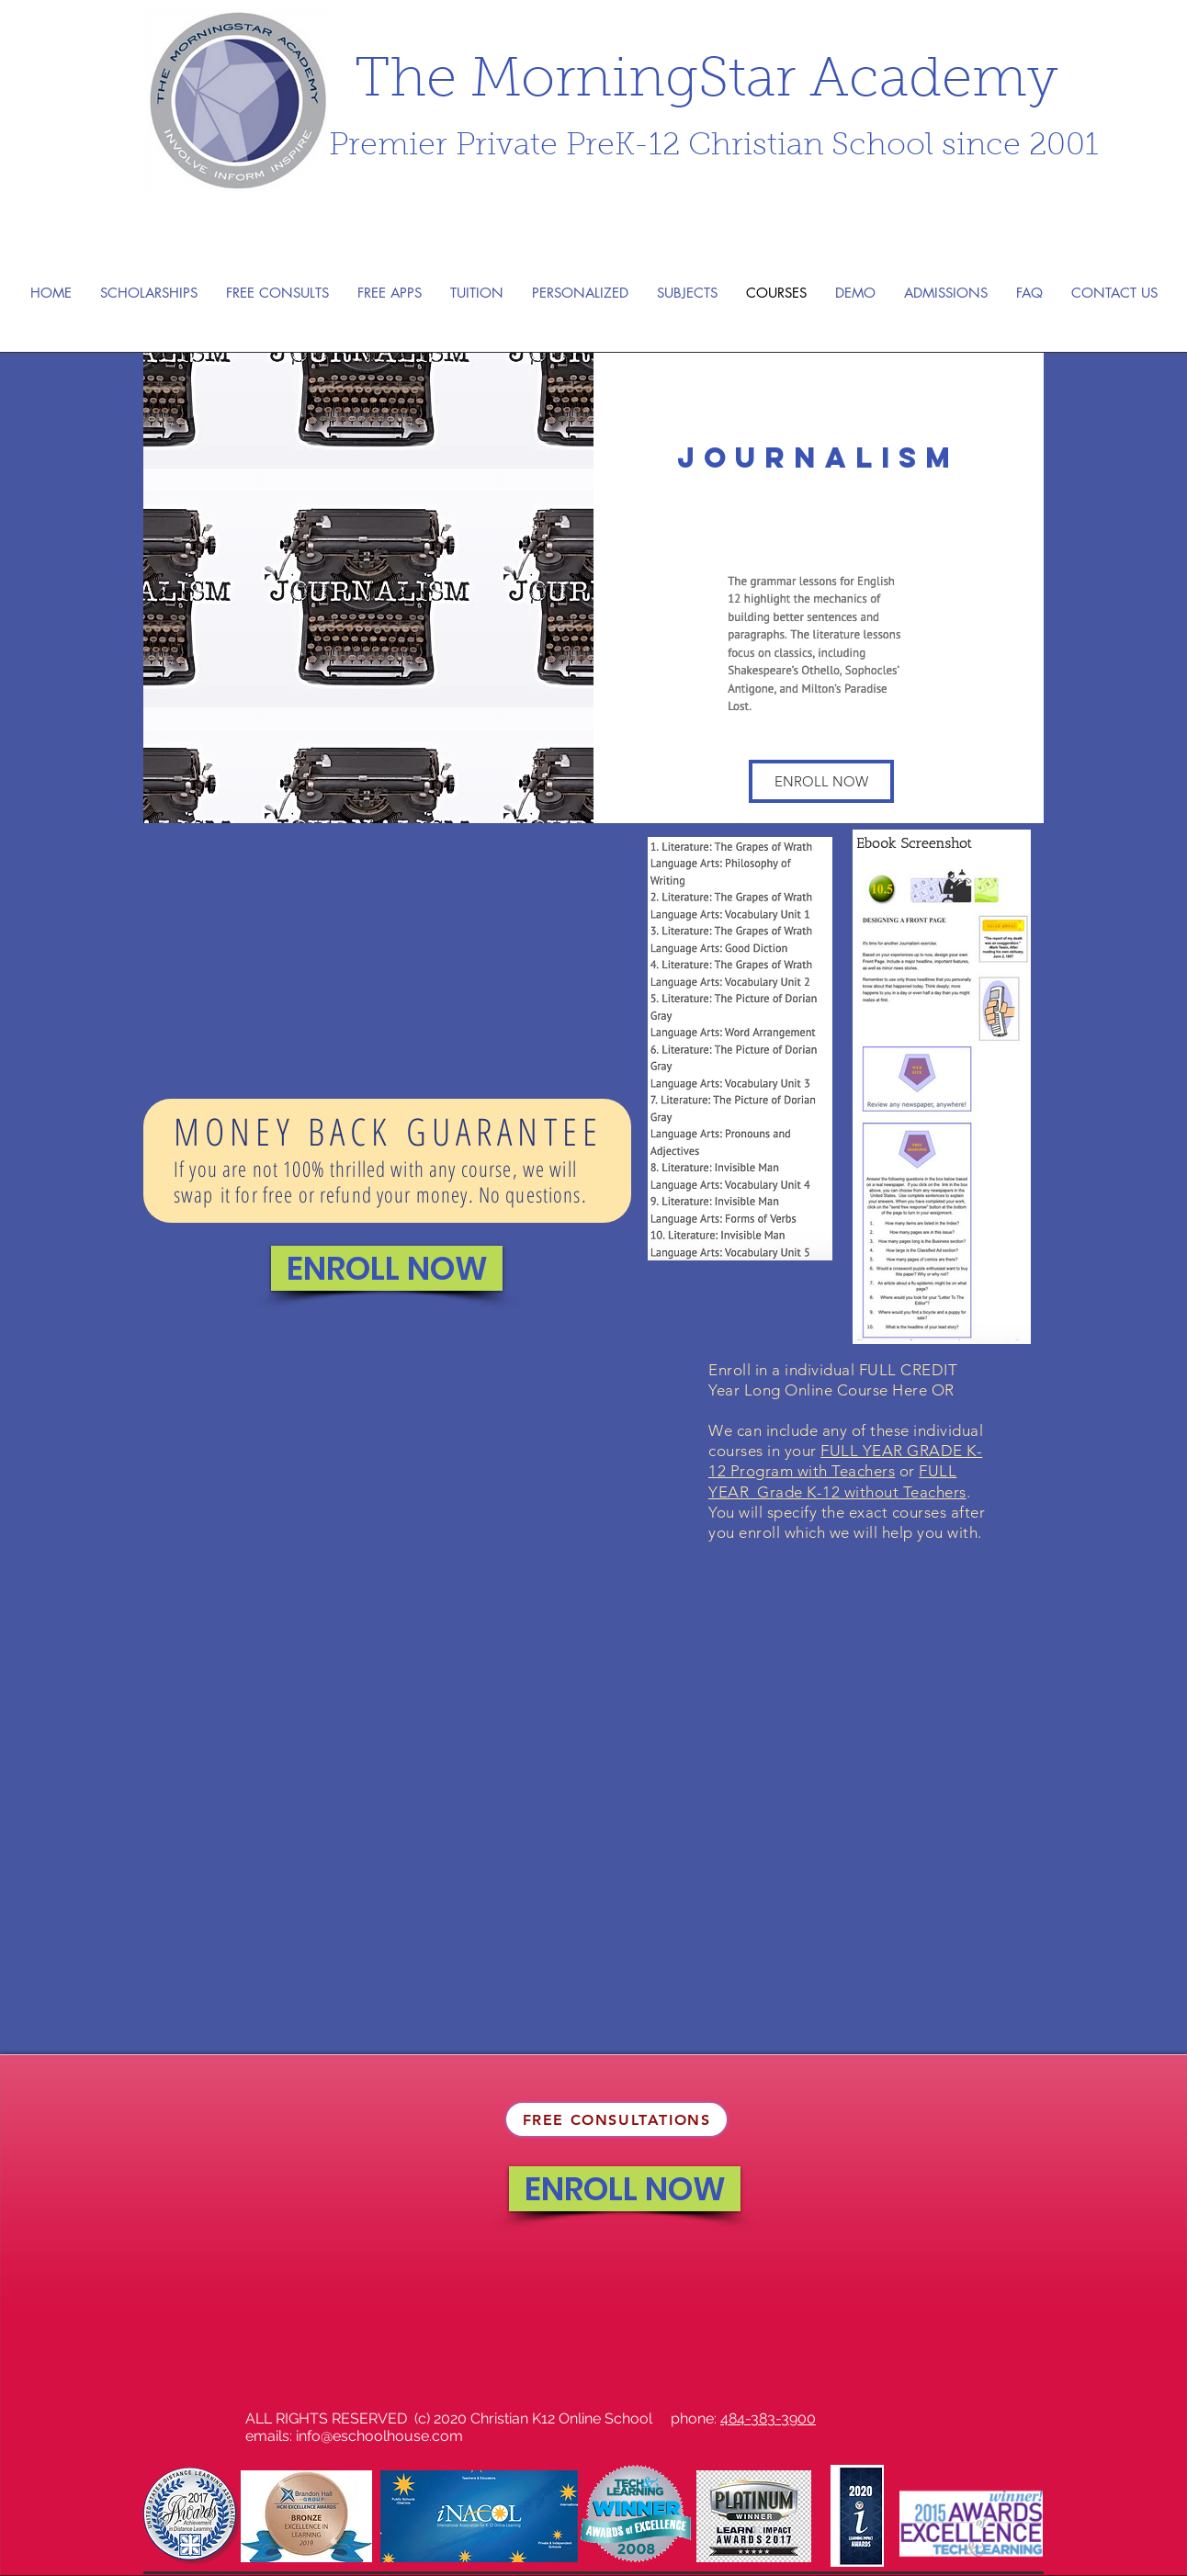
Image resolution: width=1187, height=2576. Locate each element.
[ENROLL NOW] (387, 1268)
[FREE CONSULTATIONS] (616, 2119)
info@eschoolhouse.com (379, 2436)
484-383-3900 (768, 2418)
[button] (821, 781)
